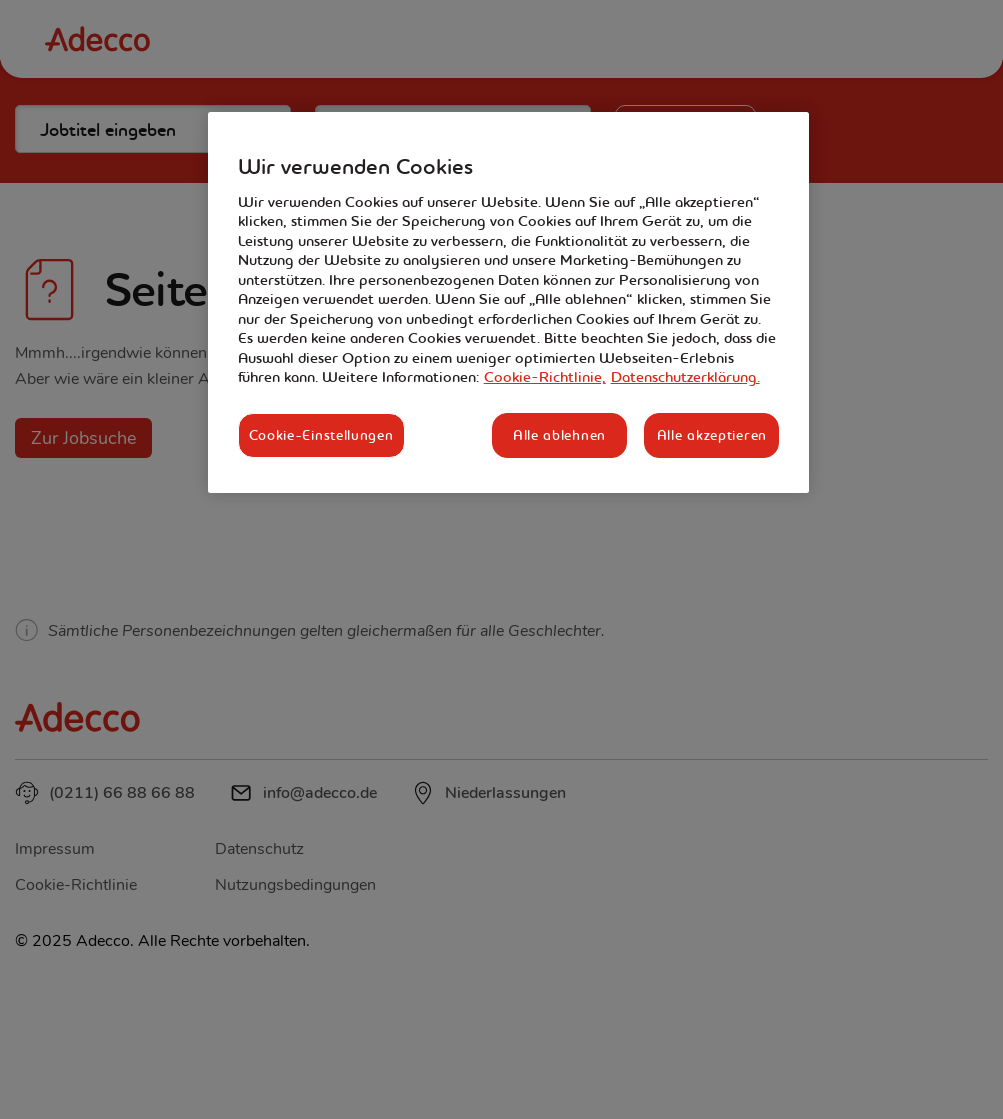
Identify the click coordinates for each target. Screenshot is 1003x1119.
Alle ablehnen (559, 435)
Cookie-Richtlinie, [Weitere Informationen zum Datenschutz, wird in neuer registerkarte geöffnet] (545, 377)
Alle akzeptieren (712, 435)
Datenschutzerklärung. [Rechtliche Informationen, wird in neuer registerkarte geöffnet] (685, 377)
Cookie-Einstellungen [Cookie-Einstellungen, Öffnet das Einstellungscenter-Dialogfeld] (321, 435)
